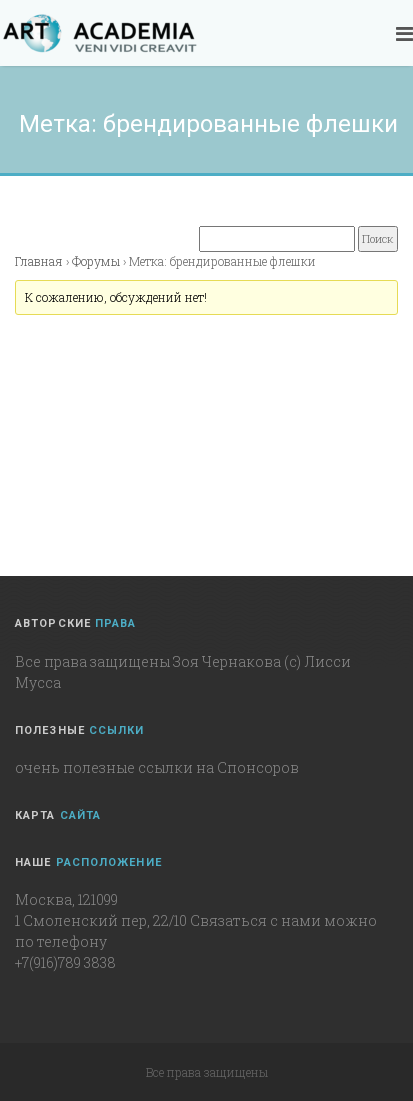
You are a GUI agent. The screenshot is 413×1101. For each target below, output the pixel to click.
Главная (39, 261)
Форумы (96, 261)
